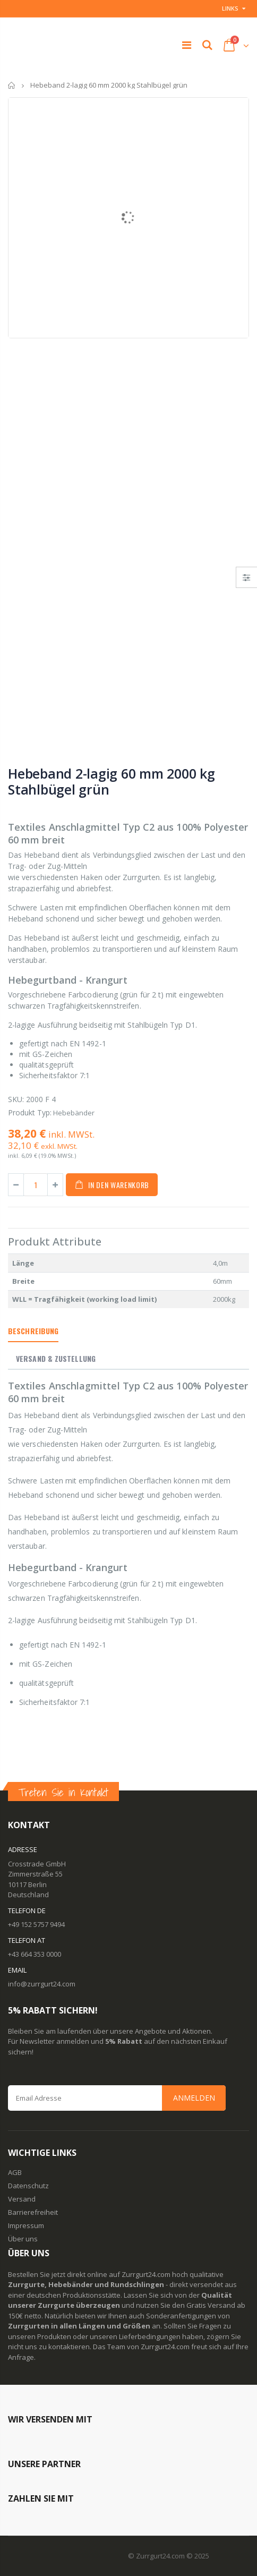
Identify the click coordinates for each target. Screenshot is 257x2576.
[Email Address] (117, 2098)
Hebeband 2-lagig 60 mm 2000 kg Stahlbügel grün (111, 781)
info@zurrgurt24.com (41, 1984)
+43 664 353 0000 (34, 1954)
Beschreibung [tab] (33, 1330)
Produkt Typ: (30, 1112)
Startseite (12, 85)
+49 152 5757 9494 (36, 1924)
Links (230, 8)
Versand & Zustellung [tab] (56, 1358)
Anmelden (194, 2098)
